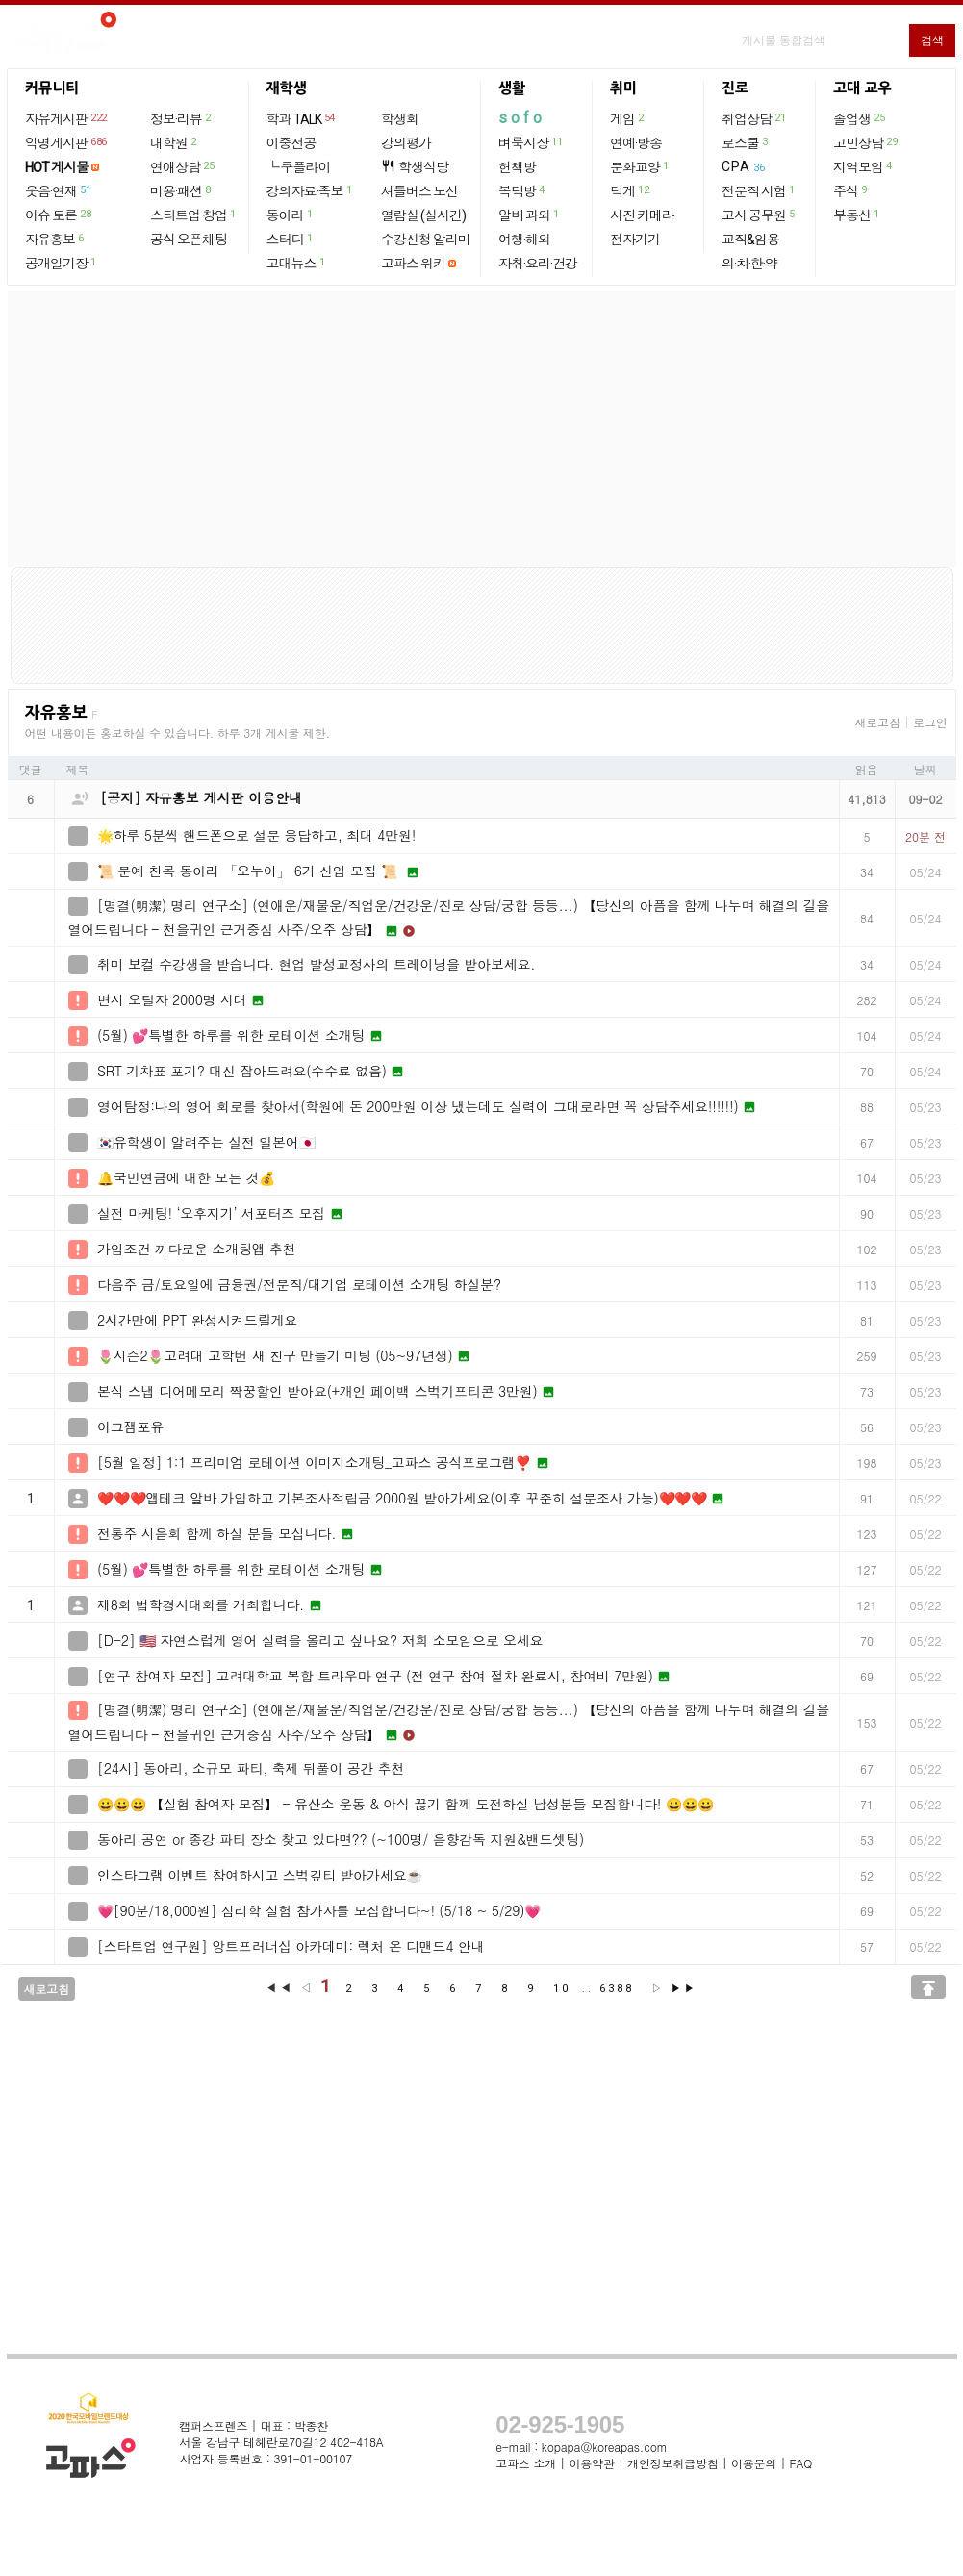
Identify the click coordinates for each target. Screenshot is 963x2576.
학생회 (399, 119)
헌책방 (517, 167)
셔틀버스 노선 (419, 191)
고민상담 (866, 142)
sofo (521, 118)
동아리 (290, 214)
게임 (628, 118)
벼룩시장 (531, 142)
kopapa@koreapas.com (605, 2446)
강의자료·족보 (310, 190)
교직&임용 (750, 239)
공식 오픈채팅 (188, 239)
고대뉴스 (296, 262)
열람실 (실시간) (423, 215)
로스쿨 (746, 142)
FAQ (801, 2463)
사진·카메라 (642, 215)
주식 (851, 190)
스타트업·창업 (194, 214)
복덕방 (522, 190)
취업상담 (754, 118)
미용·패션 (181, 190)
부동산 (857, 214)
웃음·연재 (58, 190)
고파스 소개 (525, 2463)
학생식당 (414, 167)
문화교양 (640, 166)
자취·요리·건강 (537, 263)
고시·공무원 (759, 214)
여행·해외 (524, 239)
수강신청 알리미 (425, 239)
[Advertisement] (482, 428)
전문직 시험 (759, 190)
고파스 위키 (413, 263)
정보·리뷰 (181, 118)
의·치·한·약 (749, 263)
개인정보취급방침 (672, 2463)
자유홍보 (55, 238)
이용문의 (753, 2463)
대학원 (174, 142)
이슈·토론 (58, 214)
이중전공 (291, 143)
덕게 (630, 190)
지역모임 (863, 166)
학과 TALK (301, 118)
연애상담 (182, 166)
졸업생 (859, 118)
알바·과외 (529, 214)
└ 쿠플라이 (298, 167)
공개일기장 (61, 262)
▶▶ (684, 1989)
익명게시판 (67, 142)
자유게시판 (67, 118)
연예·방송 (636, 143)
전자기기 (635, 239)
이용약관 (591, 2463)
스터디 (290, 238)
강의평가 (406, 143)
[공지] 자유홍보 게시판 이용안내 (201, 797)
